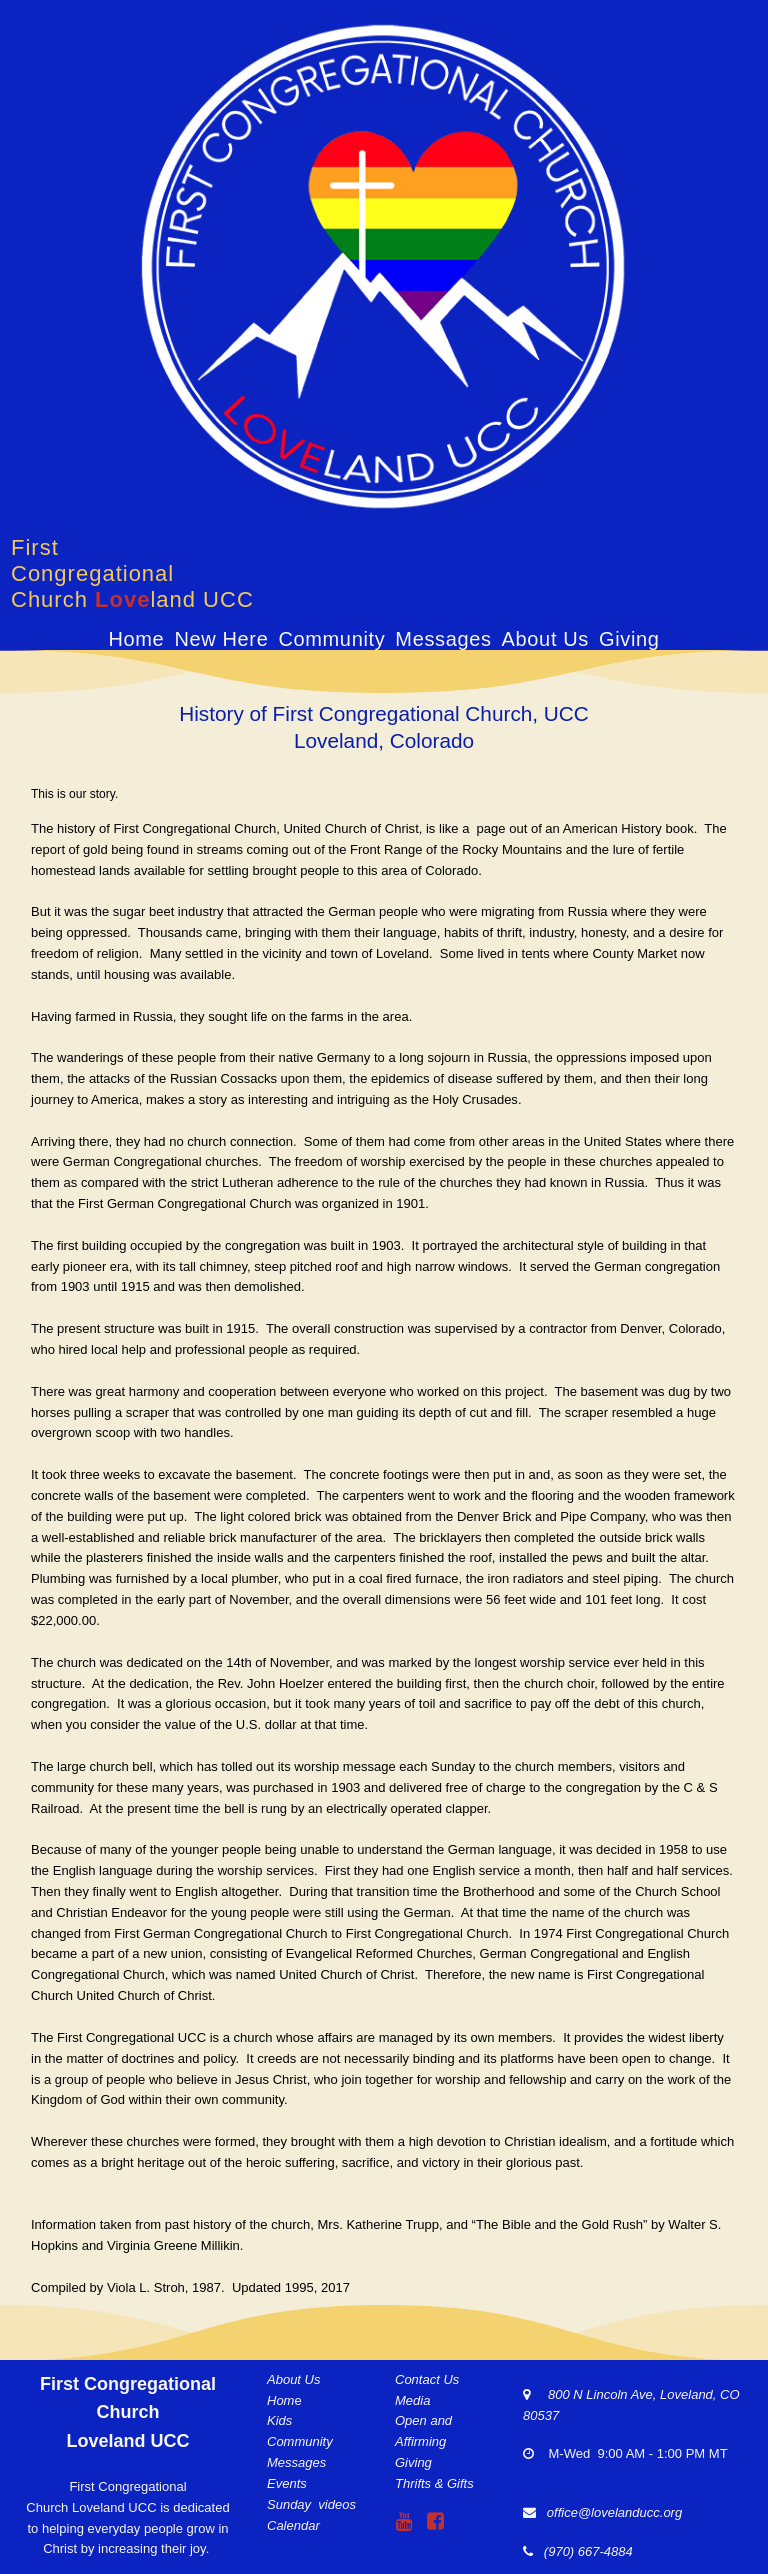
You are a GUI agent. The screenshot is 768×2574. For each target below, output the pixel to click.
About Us (545, 639)
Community (331, 639)
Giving (629, 639)
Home (136, 639)
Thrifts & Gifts (434, 2480)
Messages (443, 639)
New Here (221, 639)
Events (287, 2480)
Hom (280, 2397)
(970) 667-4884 (585, 2548)
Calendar (293, 2521)
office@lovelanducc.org (614, 2509)
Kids (279, 2417)
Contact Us (427, 2376)
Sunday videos (311, 2501)
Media (412, 2397)
